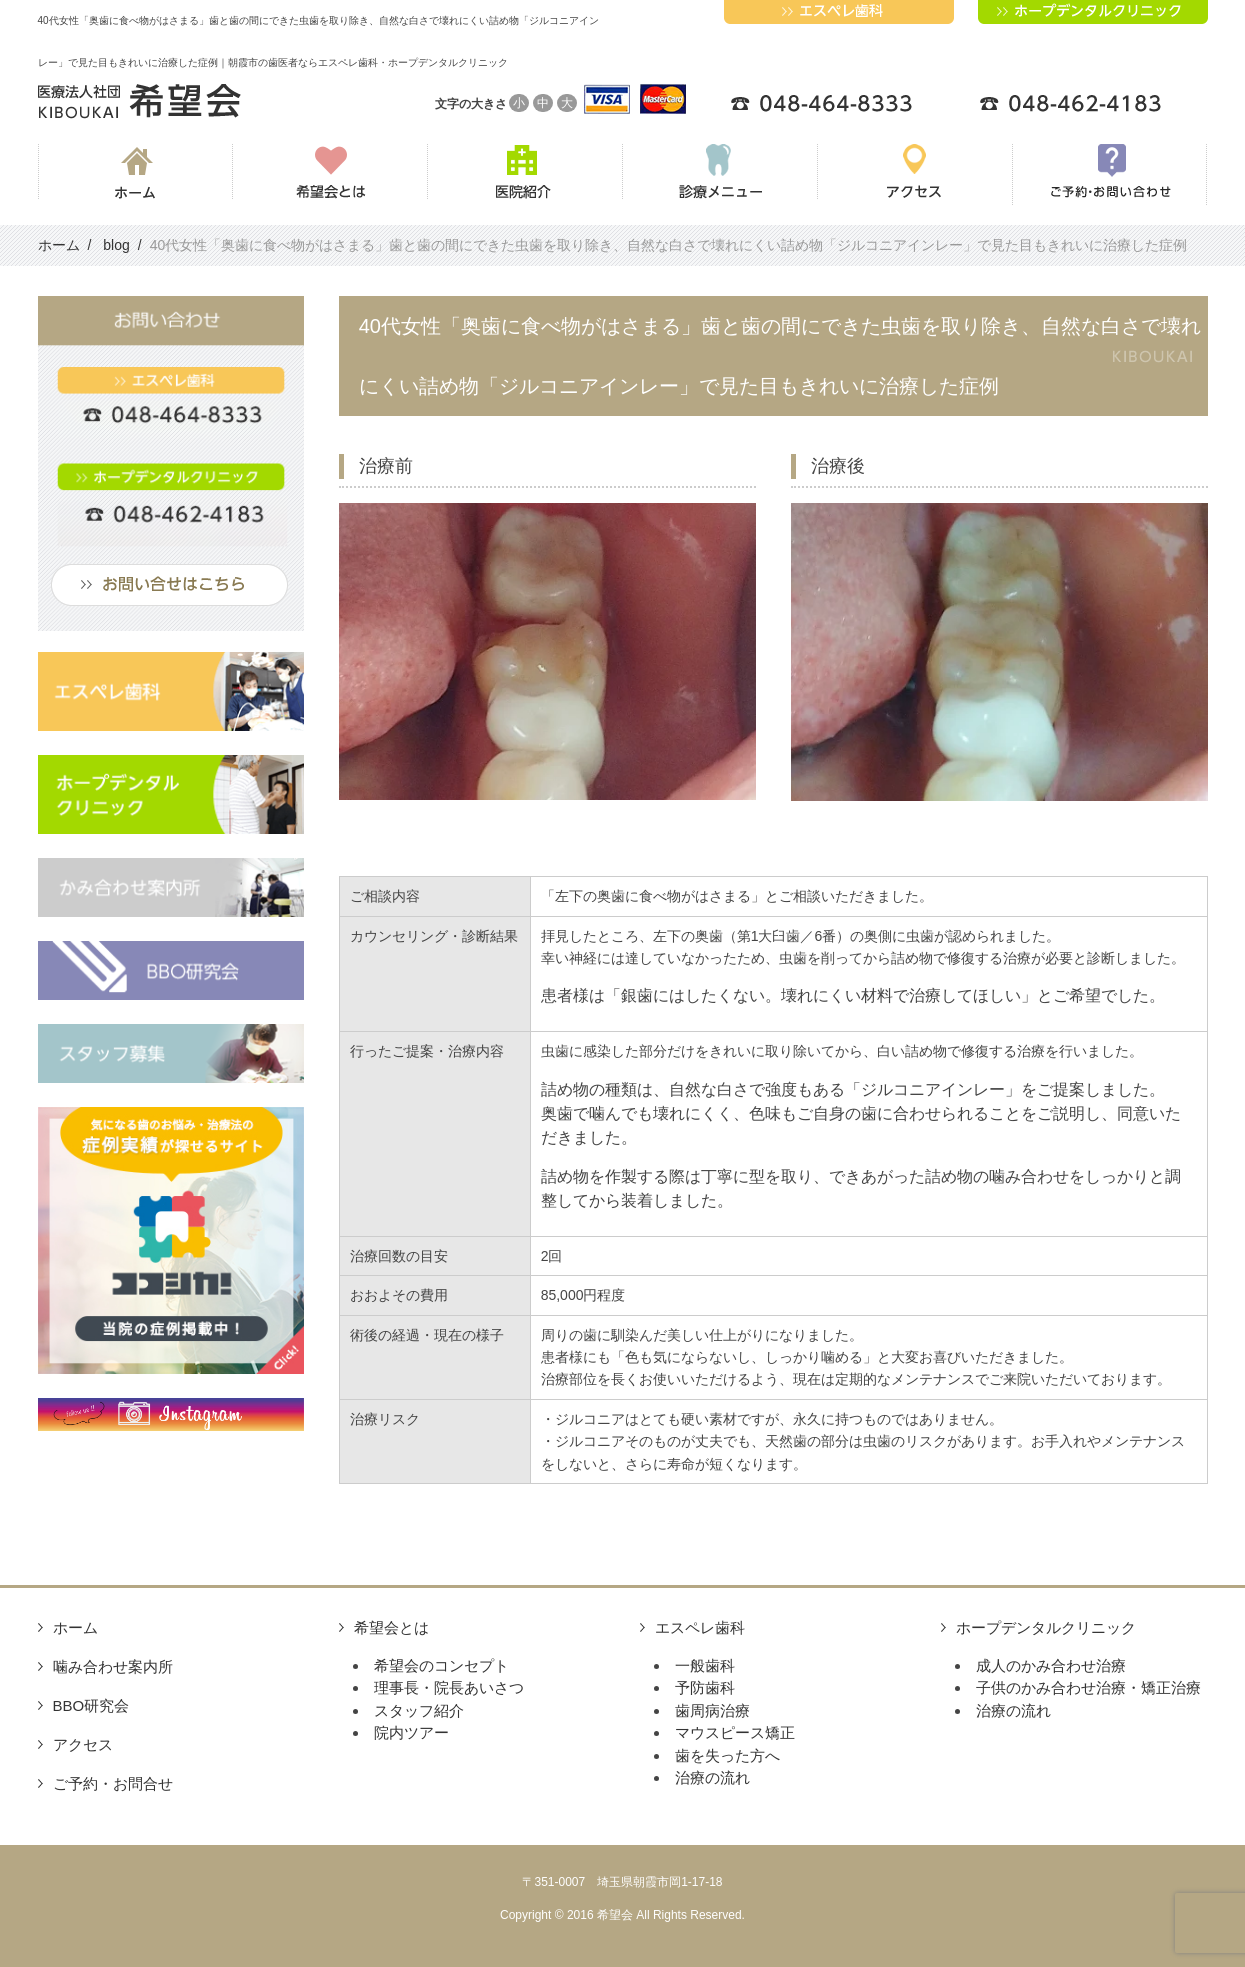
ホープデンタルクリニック (1046, 1627)
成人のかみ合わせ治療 (1051, 1665)
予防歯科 (705, 1687)
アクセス (83, 1744)
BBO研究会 (91, 1705)
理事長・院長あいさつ (449, 1687)
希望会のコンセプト (441, 1665)
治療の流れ (712, 1777)
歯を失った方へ (727, 1755)
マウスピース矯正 (735, 1732)
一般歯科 (705, 1665)
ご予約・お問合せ (113, 1783)
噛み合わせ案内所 (113, 1666)
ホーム (75, 1627)
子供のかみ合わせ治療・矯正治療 (1088, 1687)
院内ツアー (411, 1732)
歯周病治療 (712, 1710)
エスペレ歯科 (700, 1627)
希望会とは (391, 1627)
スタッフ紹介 (419, 1710)
